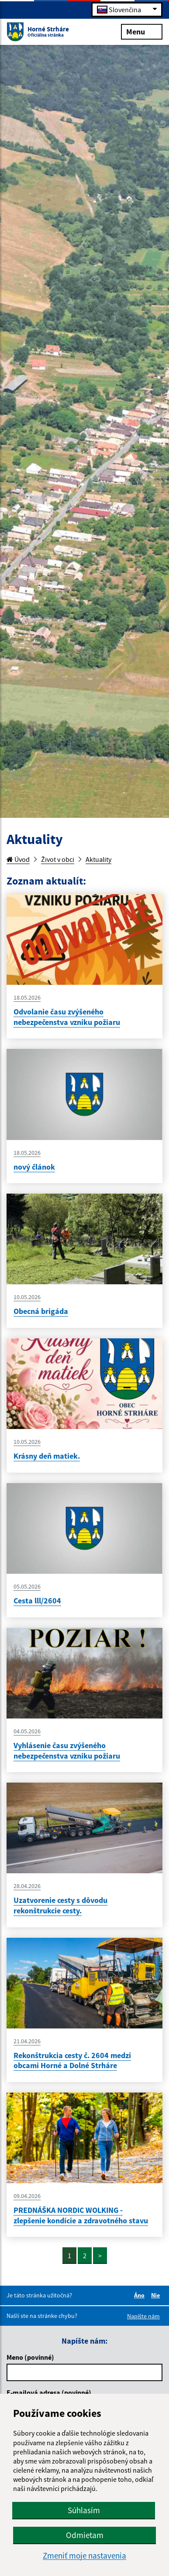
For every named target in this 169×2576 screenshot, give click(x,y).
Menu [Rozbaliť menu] (141, 31)
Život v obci (57, 859)
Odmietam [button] (84, 2535)
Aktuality (98, 859)
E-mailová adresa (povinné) (49, 2392)
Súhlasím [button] (84, 2510)
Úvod (18, 859)
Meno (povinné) (30, 2357)
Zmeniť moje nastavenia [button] (84, 2556)
